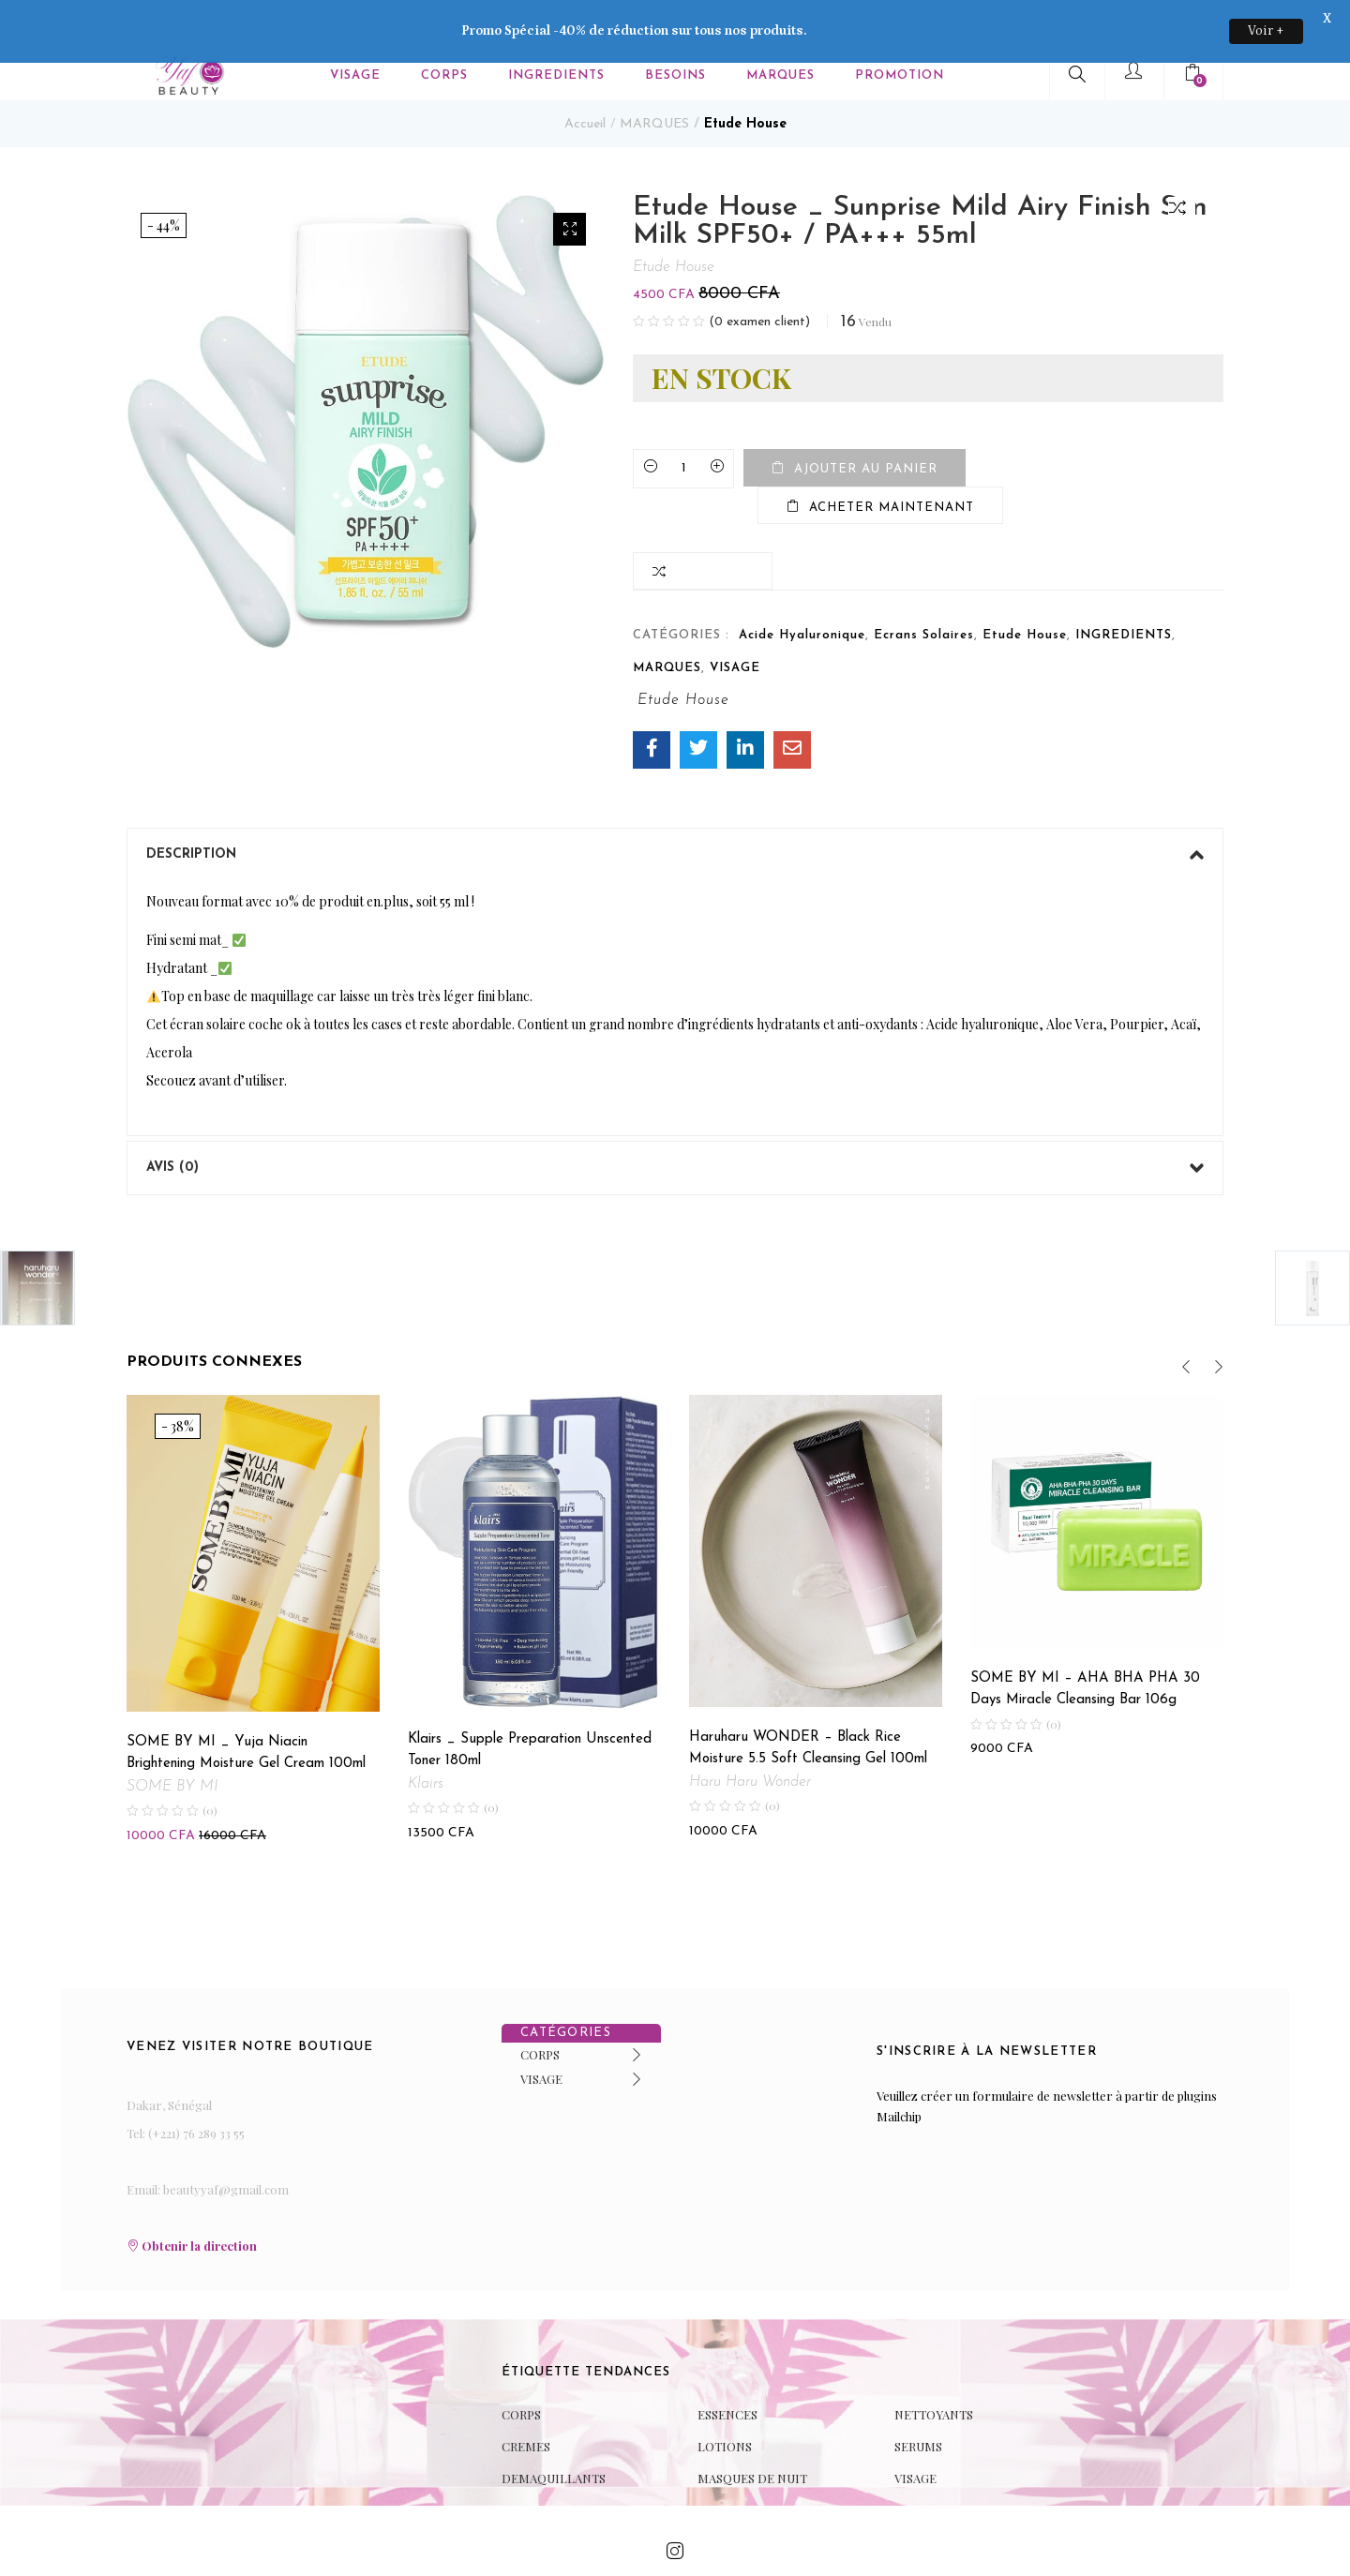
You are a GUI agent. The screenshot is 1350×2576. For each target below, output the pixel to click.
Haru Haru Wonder (750, 1737)
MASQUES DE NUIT (752, 2434)
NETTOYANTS (933, 2370)
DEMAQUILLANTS (554, 2434)
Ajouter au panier (866, 425)
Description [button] (675, 811)
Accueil (585, 80)
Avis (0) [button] (675, 1124)
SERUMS (918, 2402)
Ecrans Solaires (924, 591)
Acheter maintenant (891, 463)
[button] (569, 185)
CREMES (526, 2402)
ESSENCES (728, 2370)
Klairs (425, 1739)
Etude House (745, 80)
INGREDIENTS (1123, 591)
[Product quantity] (683, 424)
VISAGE (735, 624)
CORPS (540, 2009)
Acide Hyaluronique (802, 591)
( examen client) (759, 278)
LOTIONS (725, 2402)
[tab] (675, 811)
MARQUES (654, 80)
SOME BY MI (172, 1742)
